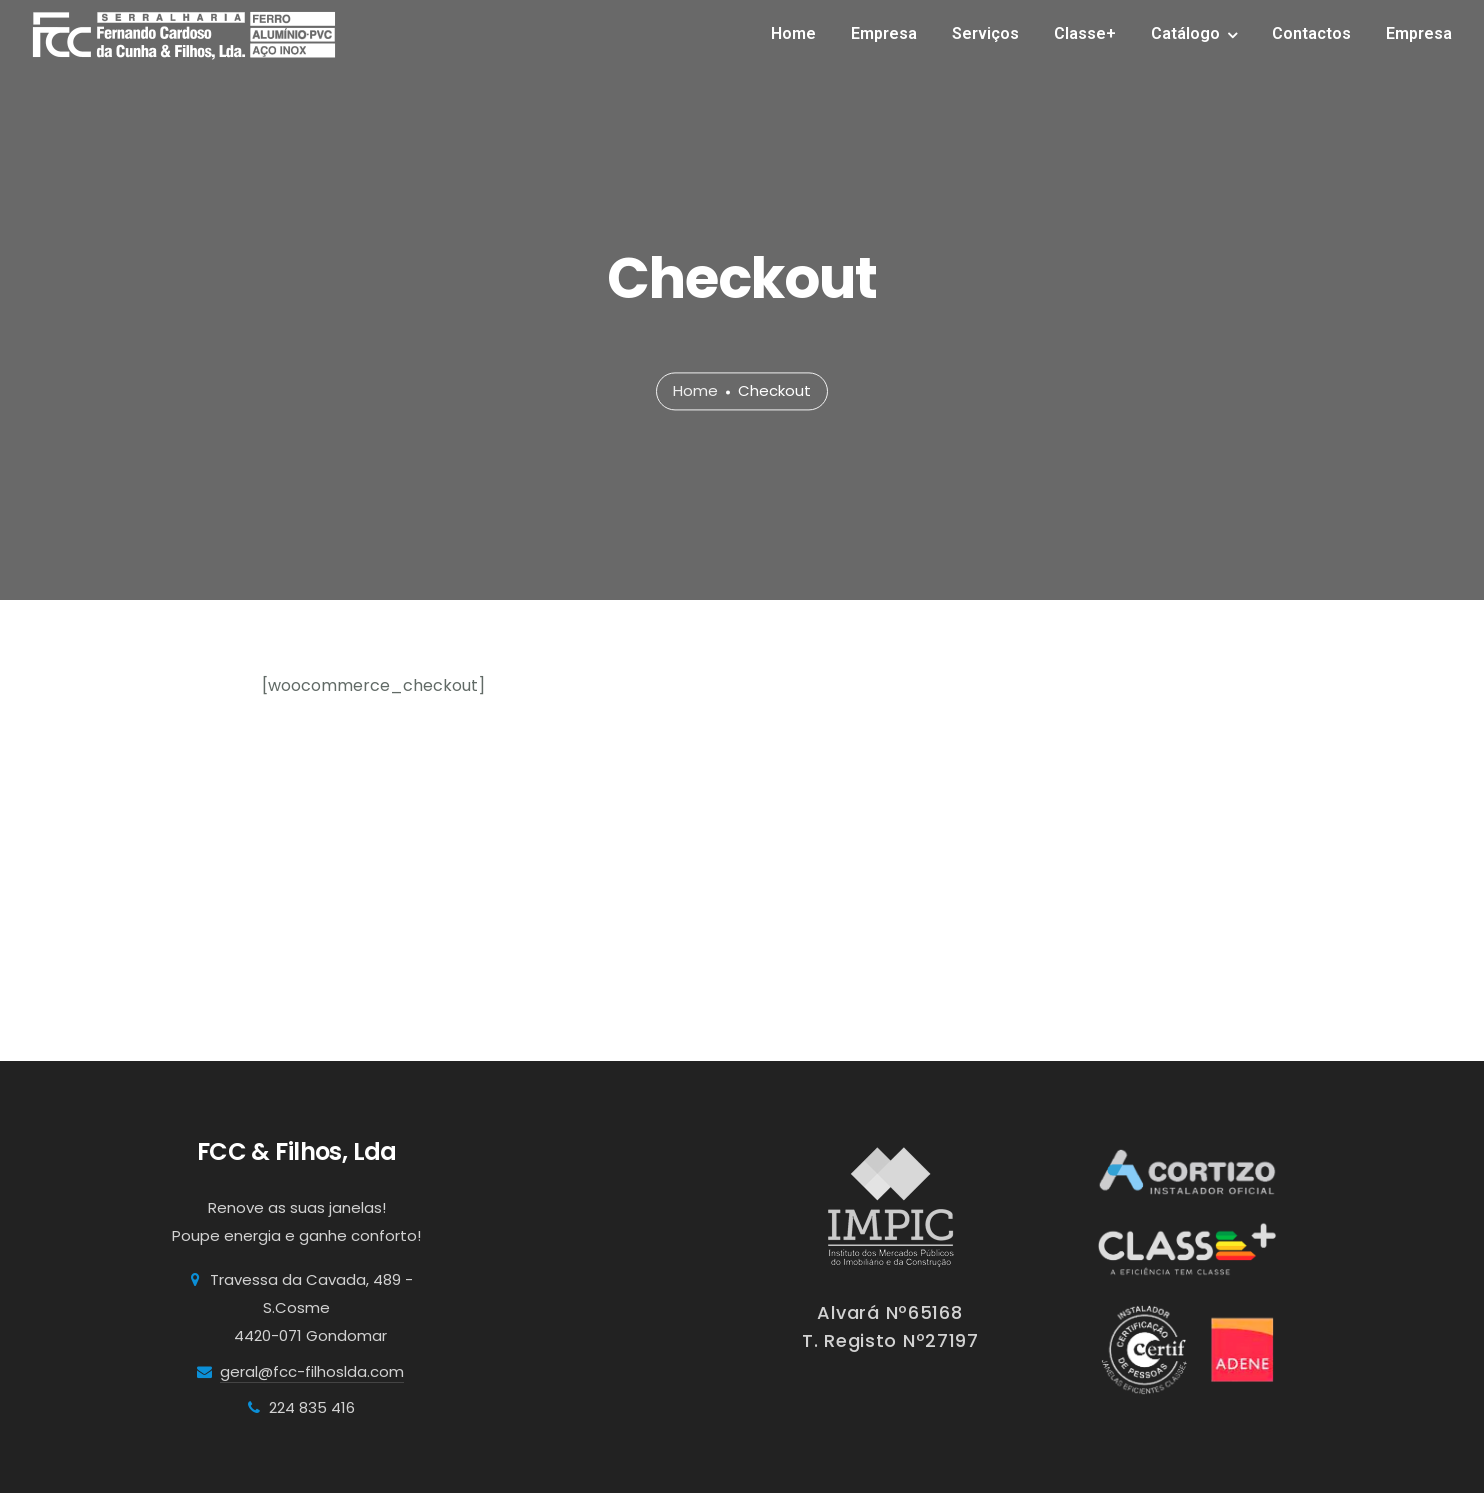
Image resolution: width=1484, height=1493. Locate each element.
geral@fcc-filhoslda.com (312, 1371)
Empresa (884, 33)
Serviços (985, 33)
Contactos (1311, 33)
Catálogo (1185, 33)
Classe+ (1085, 33)
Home (793, 33)
